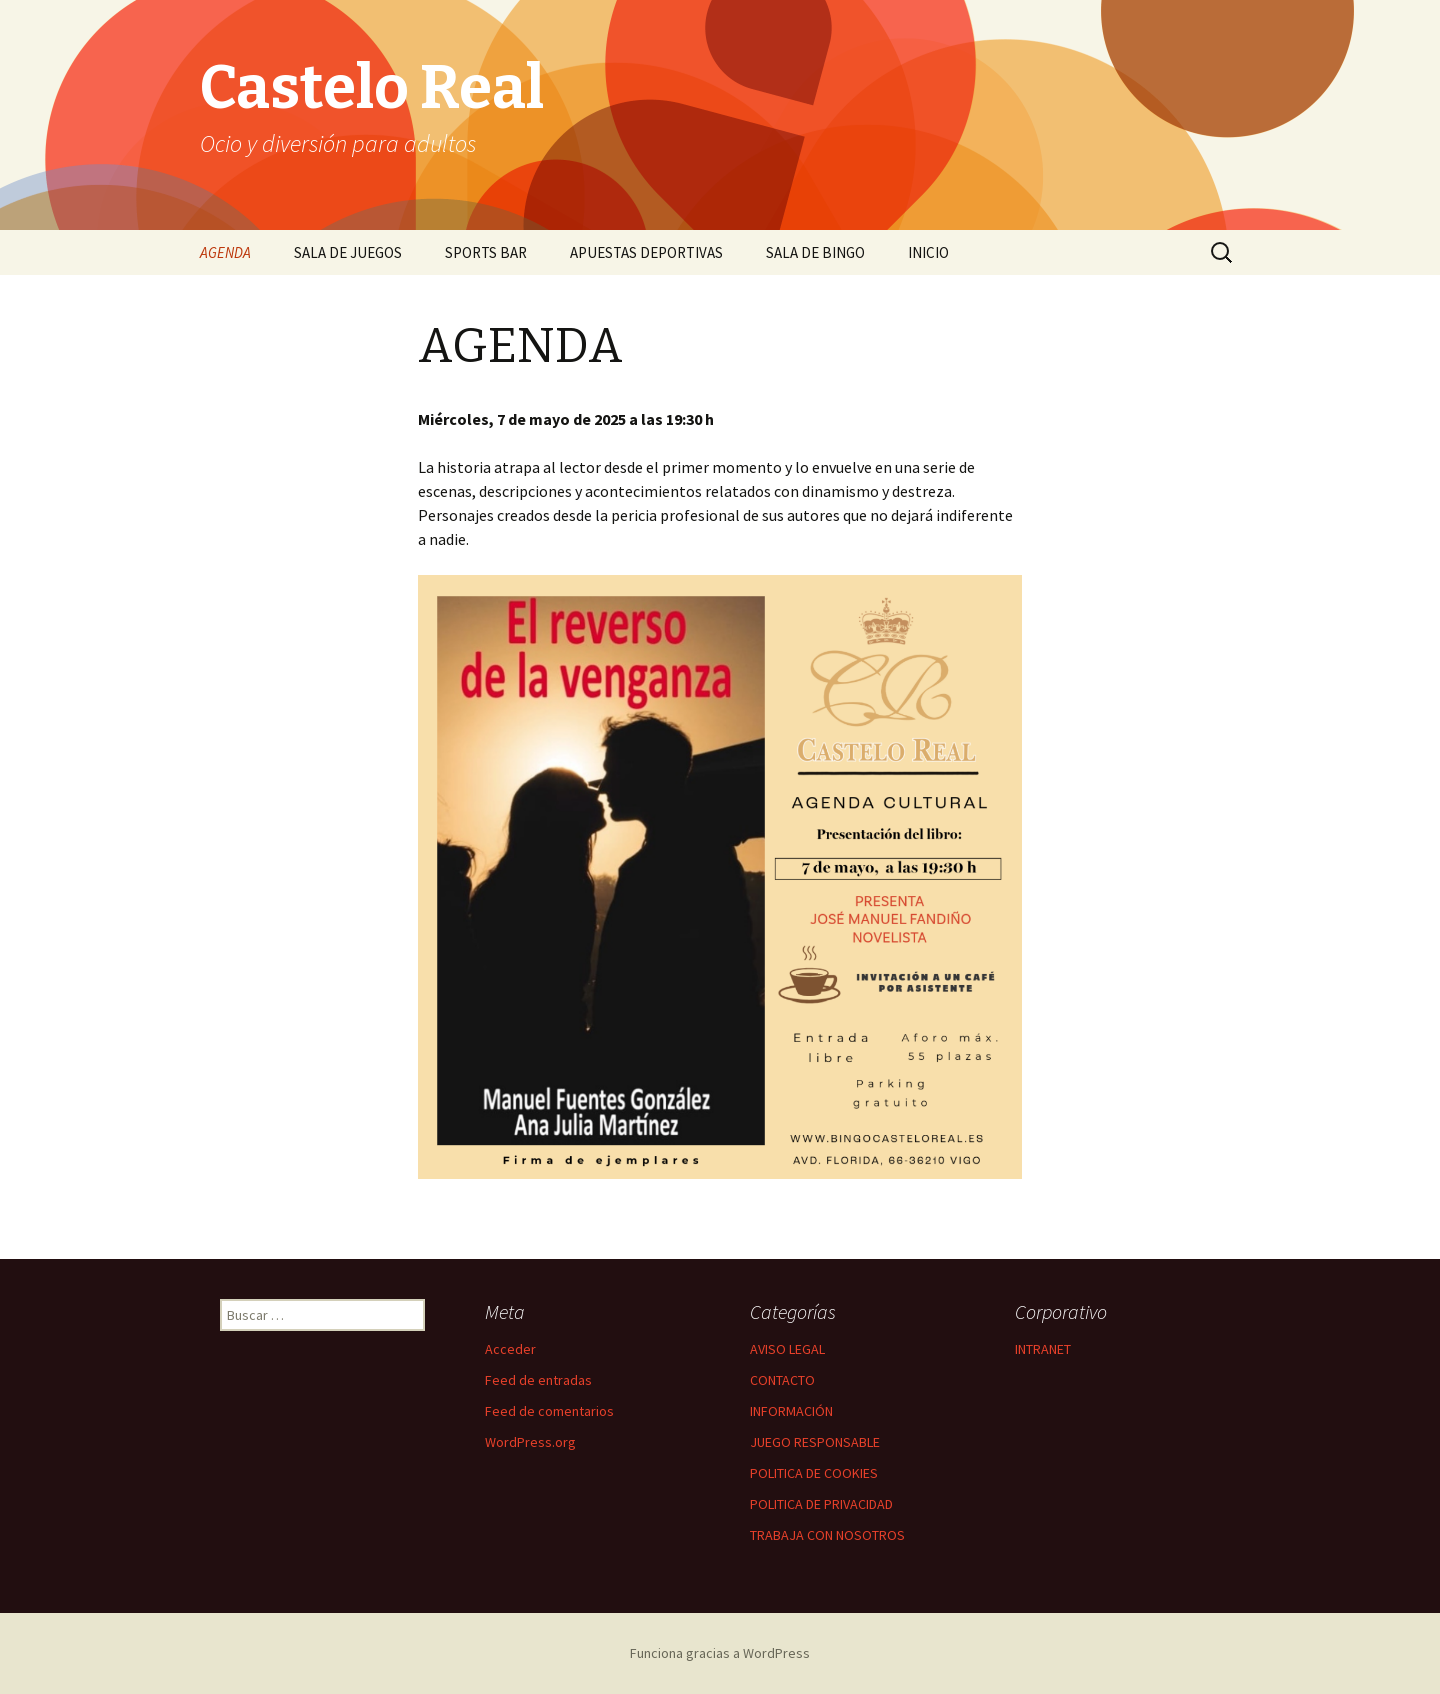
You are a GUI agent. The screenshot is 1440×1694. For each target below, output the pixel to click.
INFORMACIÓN (791, 1411)
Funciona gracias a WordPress (720, 1653)
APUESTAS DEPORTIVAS (646, 252)
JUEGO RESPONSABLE (815, 1442)
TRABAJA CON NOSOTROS (827, 1535)
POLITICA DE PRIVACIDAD (821, 1504)
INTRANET (1043, 1349)
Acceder (510, 1349)
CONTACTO (782, 1380)
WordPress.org (530, 1442)
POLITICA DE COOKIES (814, 1473)
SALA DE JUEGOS (348, 252)
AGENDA (225, 252)
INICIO (928, 252)
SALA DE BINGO (815, 252)
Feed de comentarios (549, 1411)
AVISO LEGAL (787, 1349)
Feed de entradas (538, 1380)
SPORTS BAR (486, 252)
